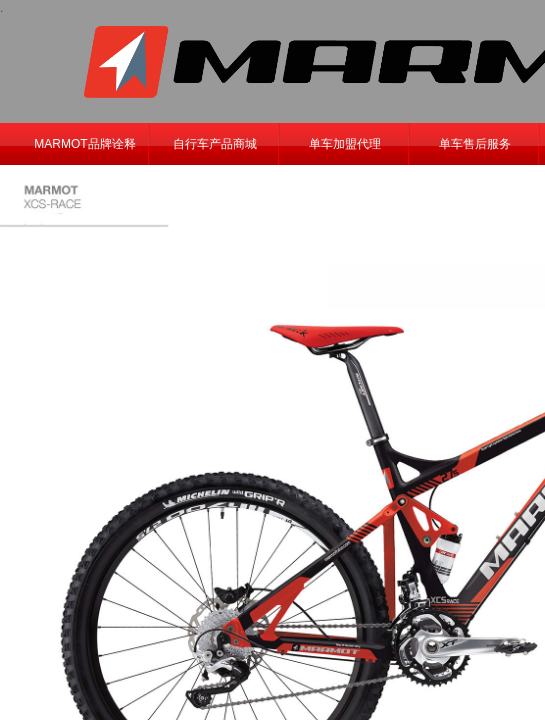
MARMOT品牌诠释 (84, 144)
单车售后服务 (475, 144)
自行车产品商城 (215, 144)
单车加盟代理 (345, 144)
